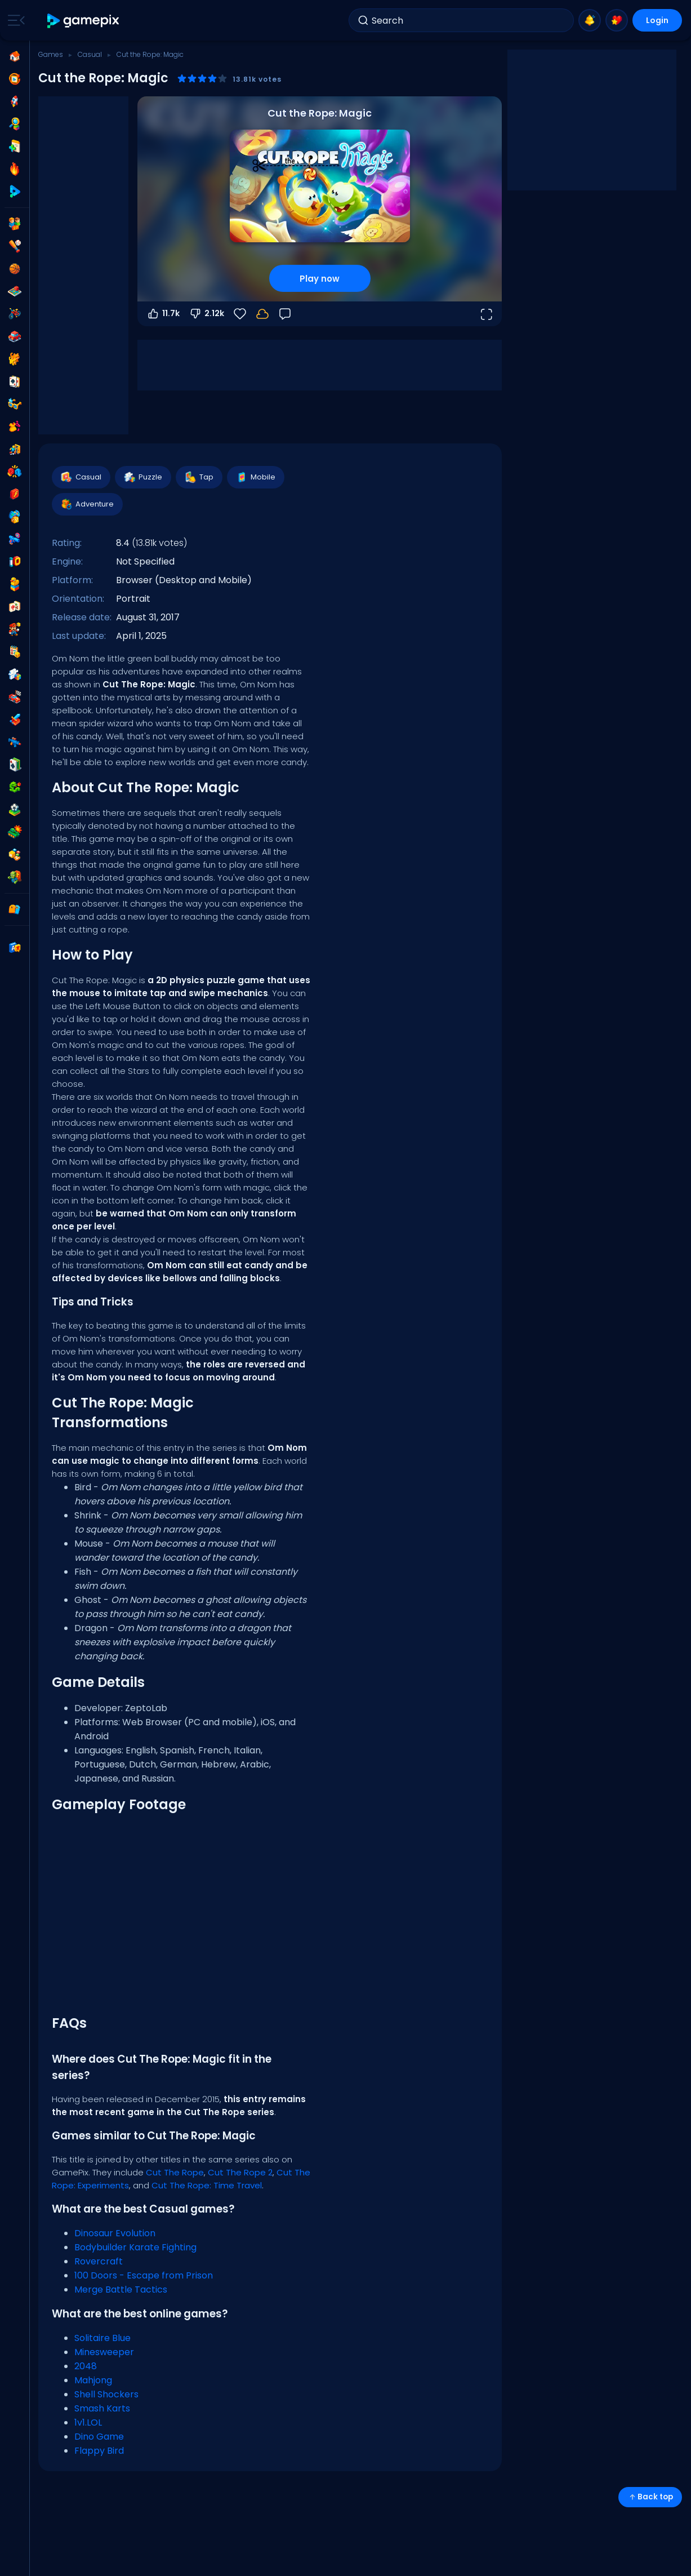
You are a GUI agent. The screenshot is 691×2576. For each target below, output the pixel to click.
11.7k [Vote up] (163, 314)
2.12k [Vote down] (206, 314)
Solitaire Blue (102, 2337)
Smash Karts (102, 2408)
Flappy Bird (99, 2450)
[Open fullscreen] (486, 314)
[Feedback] (285, 314)
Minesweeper (104, 2352)
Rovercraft (98, 2261)
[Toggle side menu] (14, 20)
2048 (85, 2366)
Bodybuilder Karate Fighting (135, 2247)
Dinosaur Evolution (114, 2233)
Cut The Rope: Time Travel (206, 2185)
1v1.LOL (88, 2422)
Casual (90, 54)
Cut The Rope (175, 2172)
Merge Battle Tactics (120, 2289)
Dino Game (99, 2436)
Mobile (255, 477)
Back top (650, 2496)
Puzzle (142, 477)
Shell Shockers (106, 2394)
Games (50, 54)
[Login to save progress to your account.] (262, 314)
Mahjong (93, 2380)
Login (657, 20)
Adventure (87, 504)
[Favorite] (240, 314)
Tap (198, 477)
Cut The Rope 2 (240, 2172)
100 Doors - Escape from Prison (143, 2275)
